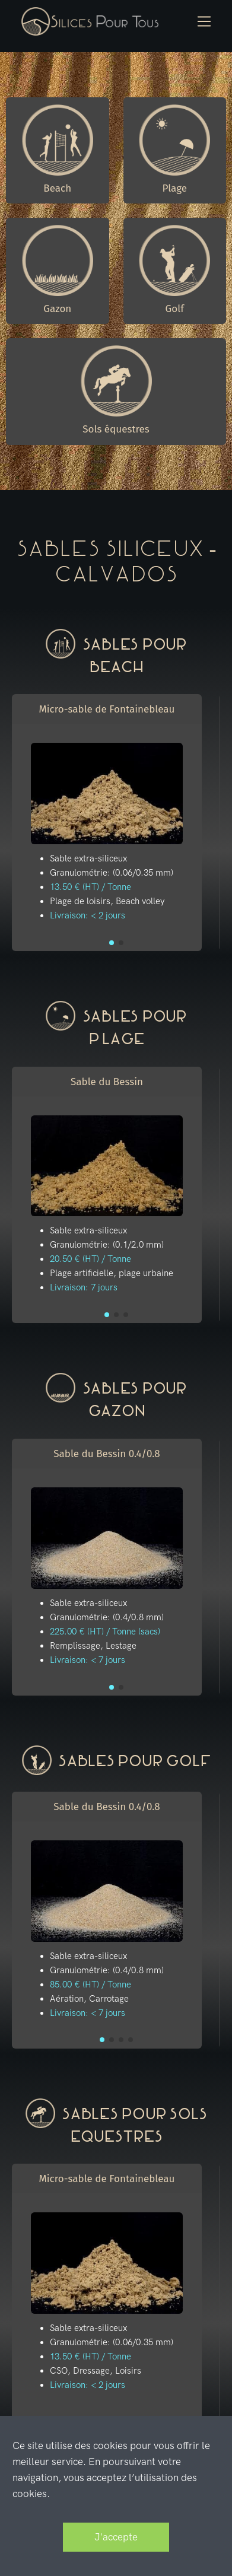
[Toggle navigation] (204, 21)
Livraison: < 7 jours (87, 1660)
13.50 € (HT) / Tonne (90, 887)
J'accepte (116, 2537)
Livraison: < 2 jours (87, 915)
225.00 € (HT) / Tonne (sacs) (105, 1631)
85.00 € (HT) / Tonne (90, 1984)
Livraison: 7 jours (83, 1287)
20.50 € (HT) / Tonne (90, 1259)
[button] (111, 942)
